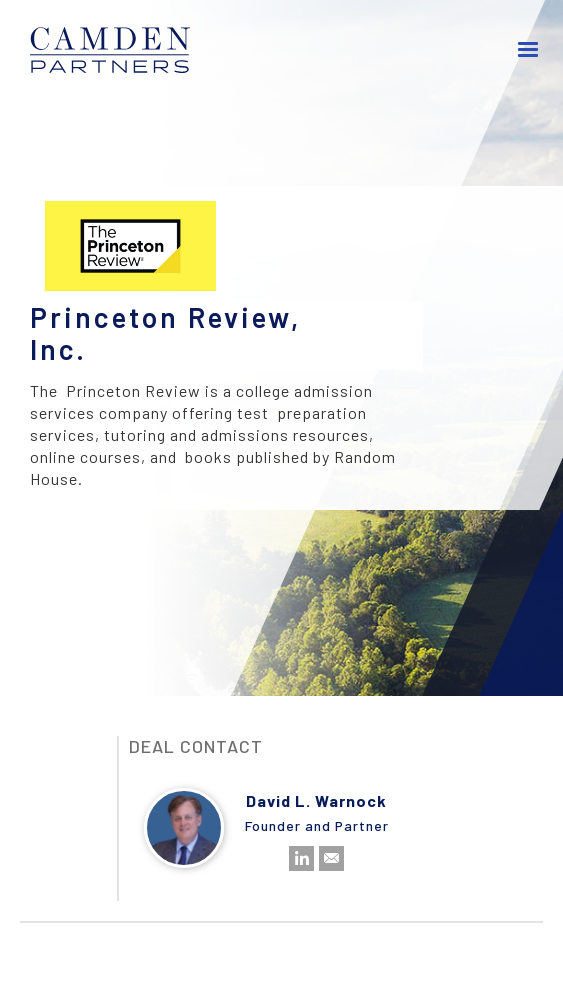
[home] (110, 50)
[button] (528, 50)
